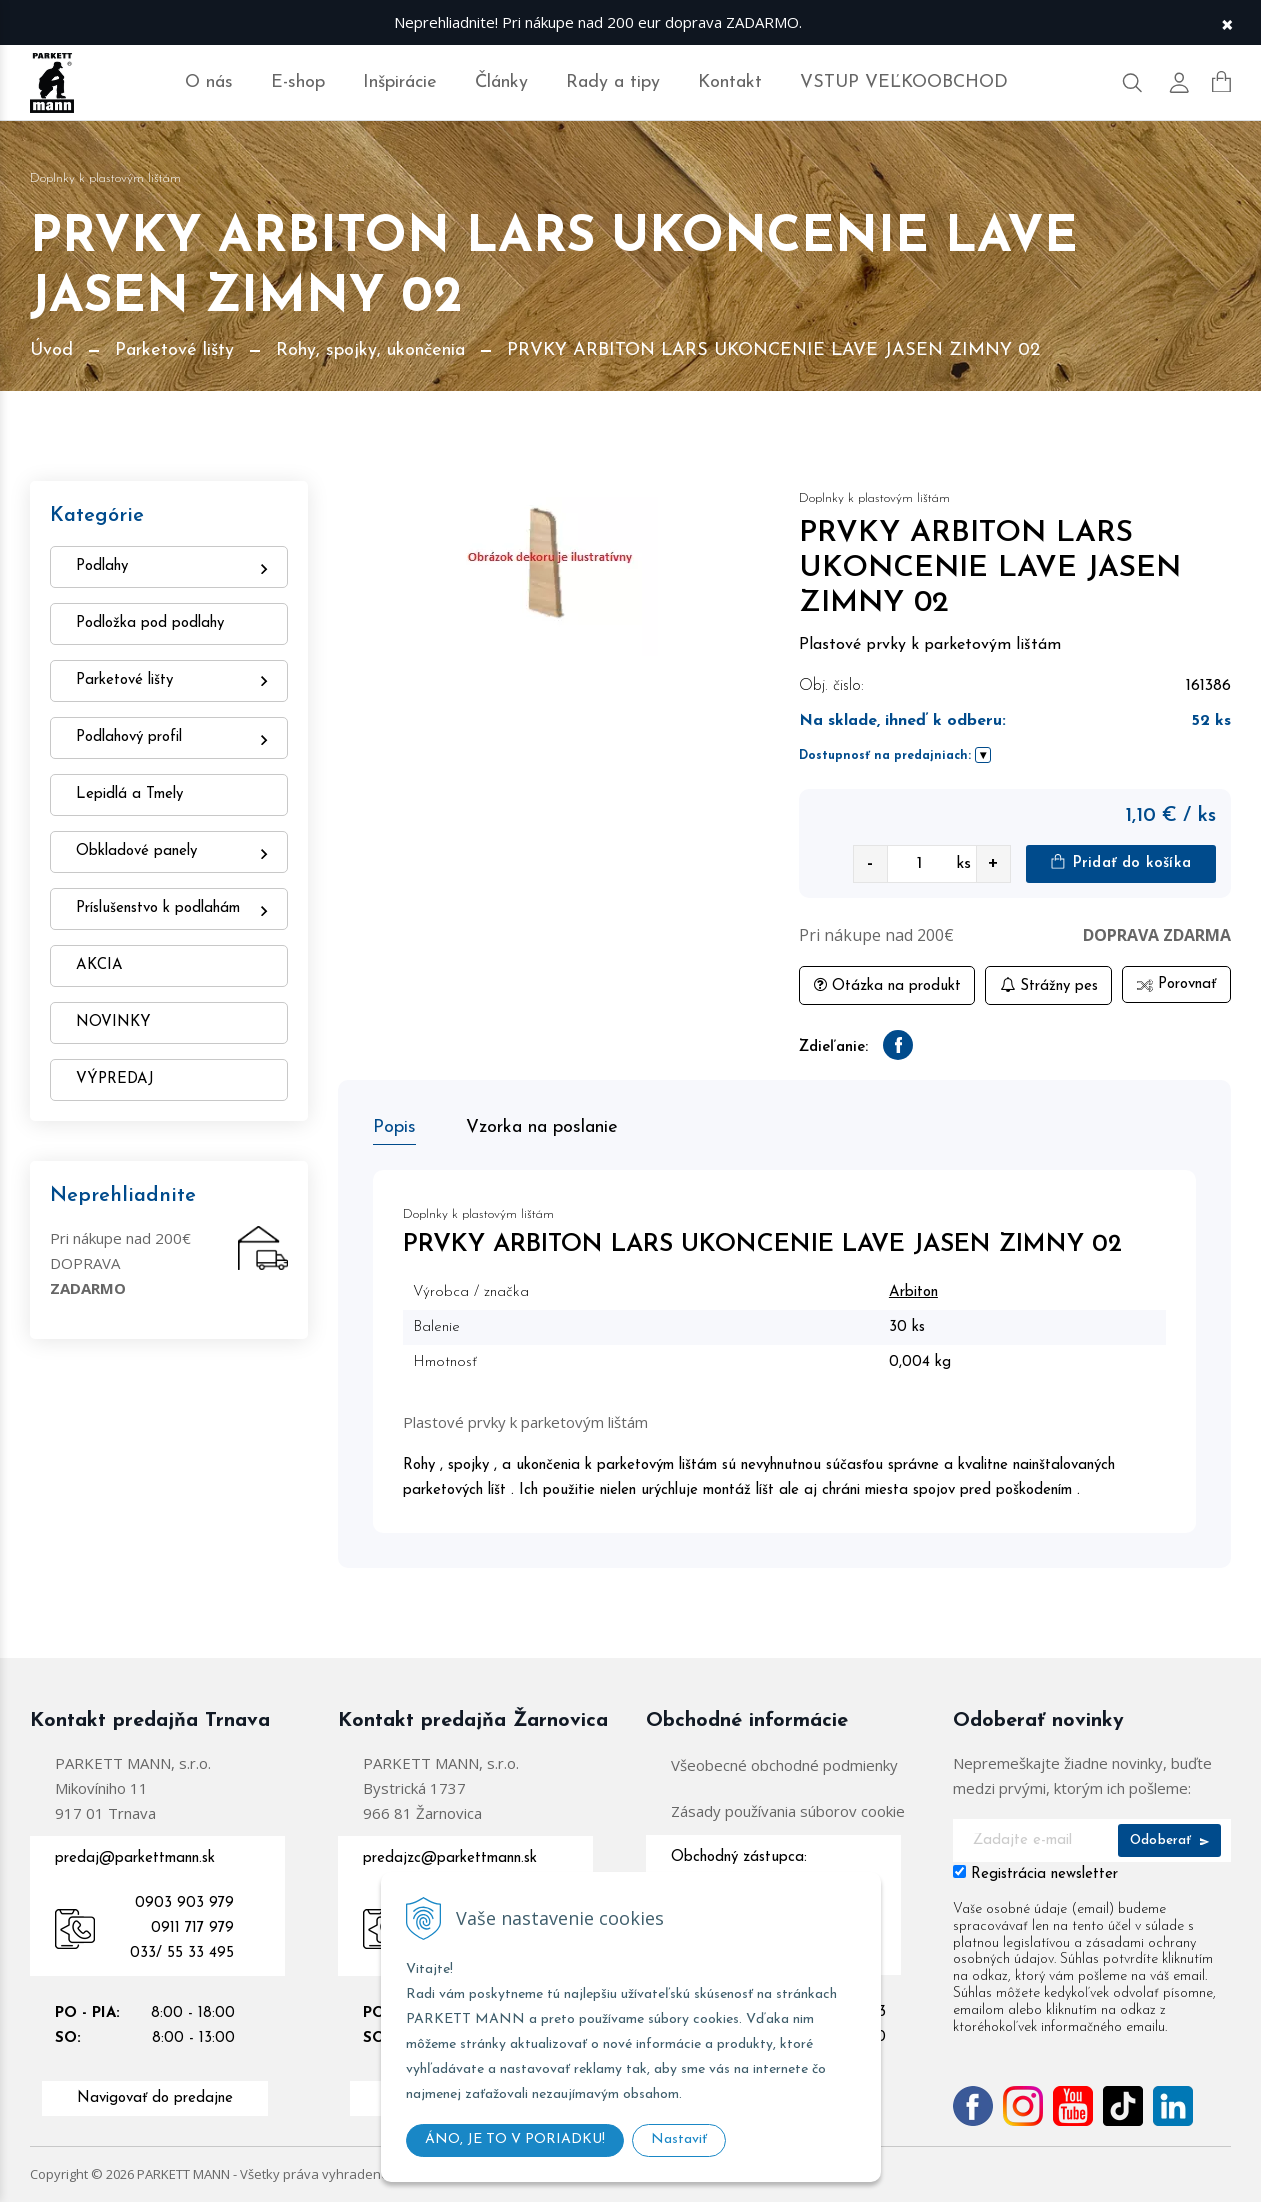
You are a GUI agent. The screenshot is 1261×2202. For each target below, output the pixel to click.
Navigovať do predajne (155, 2098)
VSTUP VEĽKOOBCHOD (904, 82)
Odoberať (1169, 1840)
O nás (209, 82)
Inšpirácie (400, 82)
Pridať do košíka (1121, 862)
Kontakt (730, 82)
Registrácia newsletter (1044, 1874)
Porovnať (1176, 984)
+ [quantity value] (993, 863)
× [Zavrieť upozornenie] (1227, 22)
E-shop (298, 82)
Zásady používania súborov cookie (788, 1811)
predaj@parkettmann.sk (135, 1858)
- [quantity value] (870, 863)
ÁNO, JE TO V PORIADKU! (515, 2139)
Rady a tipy (613, 82)
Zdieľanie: (833, 1047)
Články (501, 82)
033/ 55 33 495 (182, 1953)
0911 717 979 (192, 1928)
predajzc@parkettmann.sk (450, 1858)
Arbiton (913, 1292)
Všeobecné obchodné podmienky (784, 1765)
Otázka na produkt (887, 985)
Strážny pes (1049, 985)
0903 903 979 (184, 1903)
